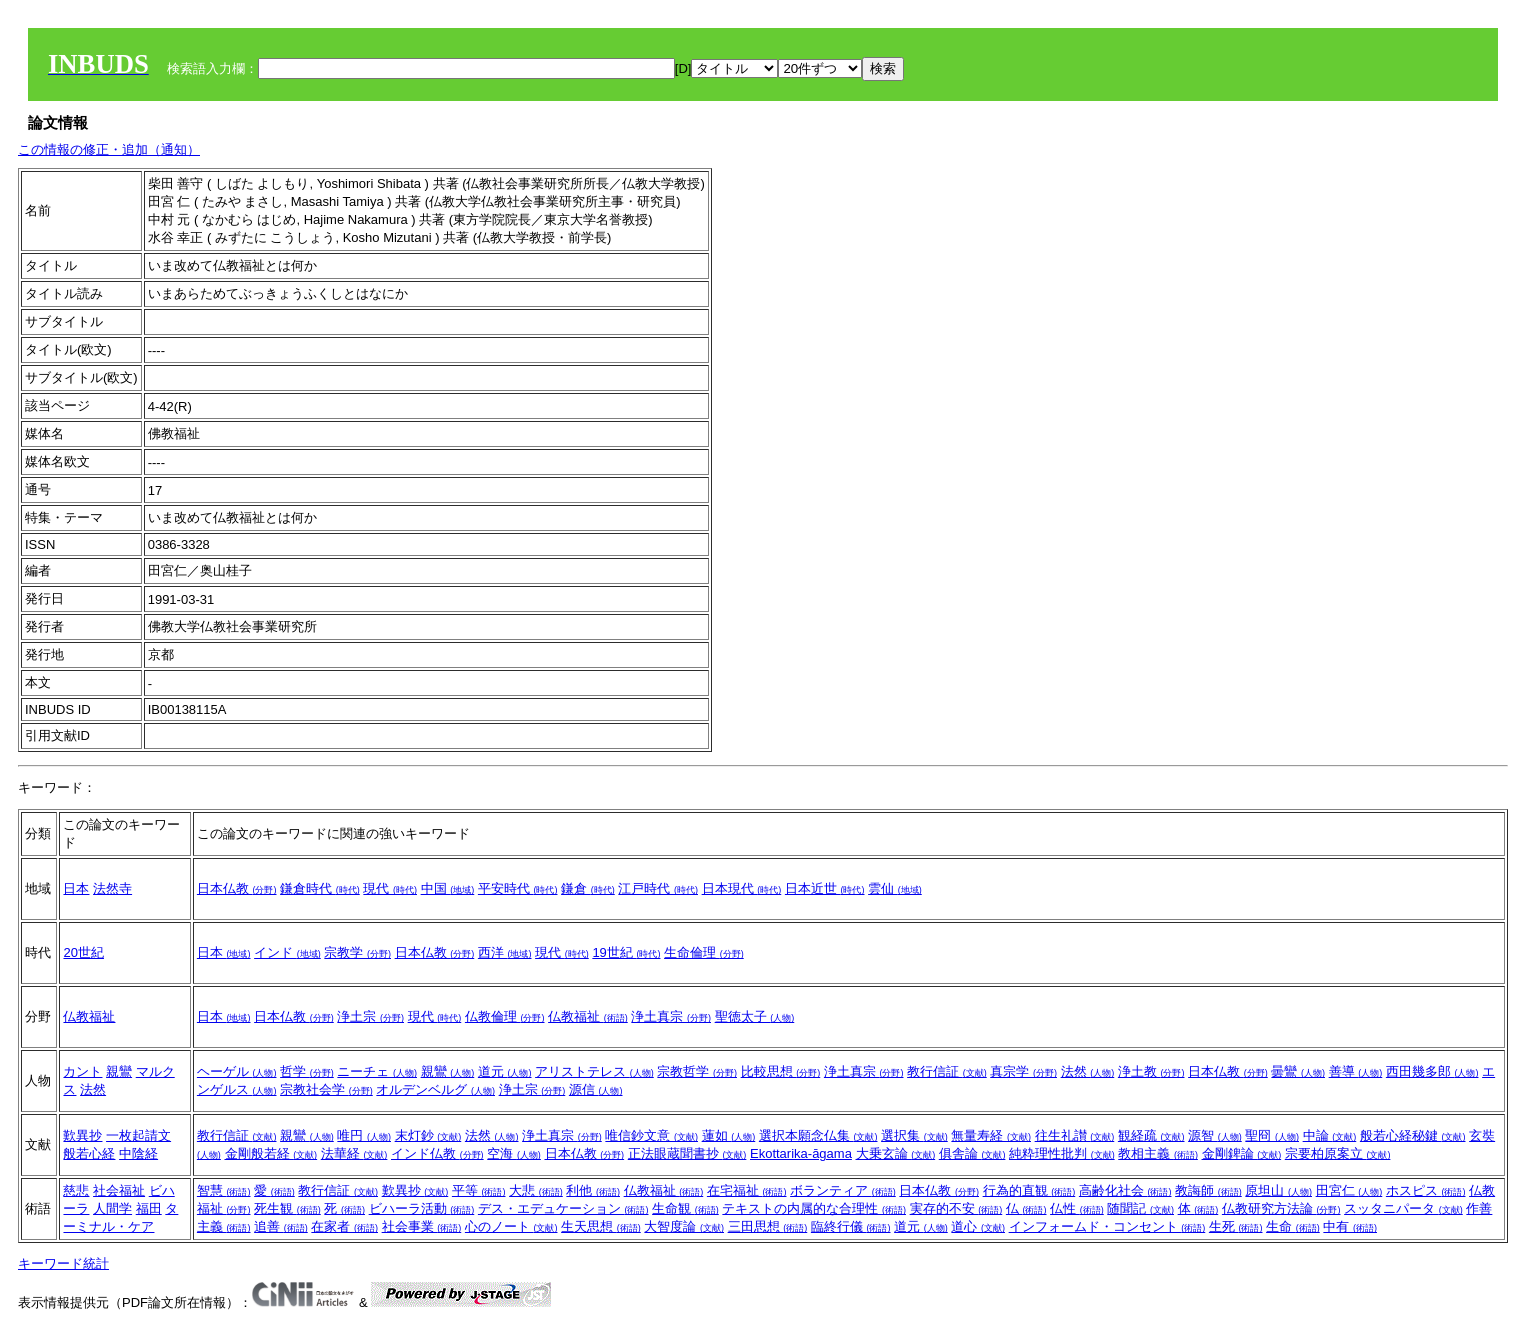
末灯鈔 (428, 1135)
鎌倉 (588, 888)
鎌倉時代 (320, 888)
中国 (448, 888)
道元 (505, 1071)
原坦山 (1278, 1190)
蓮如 (729, 1135)
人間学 (112, 1208)
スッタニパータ (1403, 1208)
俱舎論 (972, 1153)
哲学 (307, 1071)
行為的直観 (1029, 1190)
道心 (978, 1226)
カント (82, 1071)
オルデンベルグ (435, 1089)
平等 (479, 1190)
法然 (93, 1089)
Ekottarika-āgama (801, 1153)
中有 (1350, 1226)
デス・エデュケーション (563, 1208)
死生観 (287, 1208)
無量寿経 (991, 1135)
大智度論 (684, 1226)
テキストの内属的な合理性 (814, 1208)
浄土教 (1151, 1071)
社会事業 (422, 1226)
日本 (76, 888)
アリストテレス (594, 1071)
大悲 (536, 1190)
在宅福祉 (747, 1190)
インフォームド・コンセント (1107, 1226)
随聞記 (1140, 1208)
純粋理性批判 (1062, 1153)
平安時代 (518, 888)
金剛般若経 (271, 1153)
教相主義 (1158, 1153)
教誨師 (1208, 1190)
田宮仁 (1349, 1190)
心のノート (511, 1226)
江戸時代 (658, 888)
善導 (1356, 1071)
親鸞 (119, 1071)
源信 (596, 1089)
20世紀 (83, 952)
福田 (149, 1208)
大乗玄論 (896, 1153)
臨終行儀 (851, 1226)
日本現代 (742, 888)
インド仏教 (437, 1153)
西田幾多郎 (1432, 1071)
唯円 (364, 1135)
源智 (1215, 1135)
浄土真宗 (671, 1016)
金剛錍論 (1242, 1153)
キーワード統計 (63, 1263)
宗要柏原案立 (1338, 1153)
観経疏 (1151, 1135)
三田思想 (768, 1226)
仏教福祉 (89, 1016)
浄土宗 (370, 1016)
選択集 (914, 1135)
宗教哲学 (697, 1071)
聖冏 (1272, 1135)
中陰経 (138, 1153)
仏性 (1077, 1208)
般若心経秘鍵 (1413, 1135)
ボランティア (843, 1190)
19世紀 (626, 952)
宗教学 (357, 952)
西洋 (505, 952)
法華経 (354, 1153)
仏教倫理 (505, 1016)
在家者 (344, 1226)
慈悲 (76, 1190)
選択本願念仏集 (818, 1135)
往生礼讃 (1075, 1135)
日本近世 (825, 888)
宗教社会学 (326, 1089)
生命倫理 (704, 952)
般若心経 (89, 1153)
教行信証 (947, 1071)
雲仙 (895, 888)
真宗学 (1023, 1071)
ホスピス (1426, 1190)
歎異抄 (82, 1135)
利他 (593, 1190)
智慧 (224, 1190)
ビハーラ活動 (422, 1208)
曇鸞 (1298, 1071)
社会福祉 (119, 1190)
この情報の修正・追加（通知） (109, 149)
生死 (1236, 1226)
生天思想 (601, 1226)
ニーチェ (377, 1071)
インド (287, 952)
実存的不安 (956, 1208)
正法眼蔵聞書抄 (687, 1153)
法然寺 (112, 888)
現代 (390, 888)
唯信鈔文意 (651, 1135)
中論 (1330, 1135)
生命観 (685, 1208)
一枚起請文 (138, 1135)
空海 (514, 1153)
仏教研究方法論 (1281, 1208)
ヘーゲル (237, 1071)
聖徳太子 (755, 1016)
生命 (1293, 1226)
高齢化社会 (1125, 1190)
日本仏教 (237, 888)
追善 (281, 1226)
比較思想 (781, 1071)
